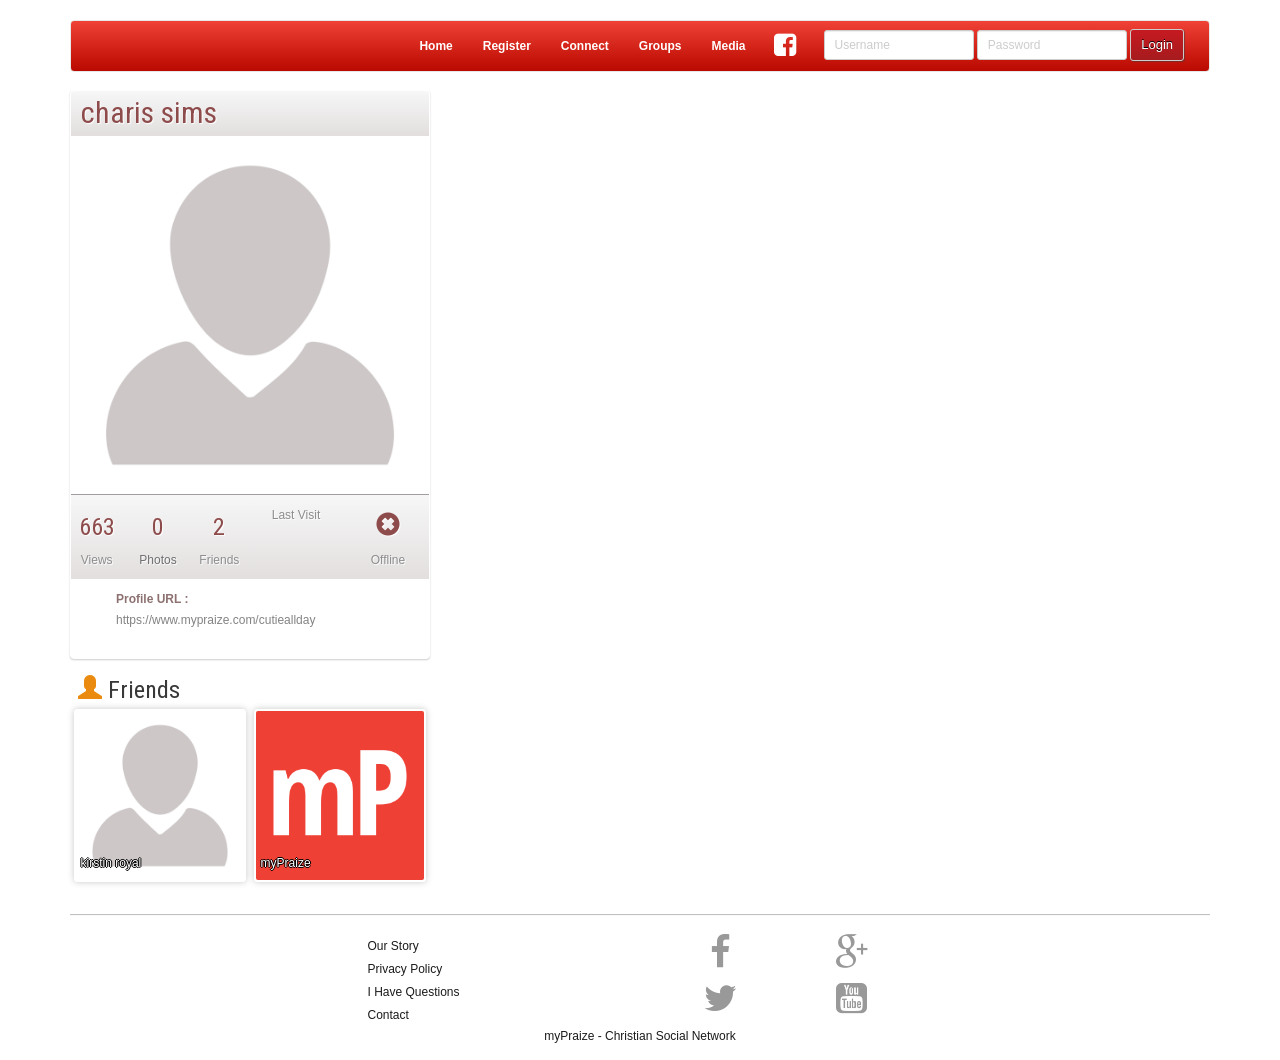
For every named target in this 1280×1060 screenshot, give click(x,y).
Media (728, 46)
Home (435, 46)
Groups (660, 46)
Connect (585, 46)
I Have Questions (414, 992)
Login (1157, 44)
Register (507, 46)
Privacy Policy (405, 969)
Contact (388, 1015)
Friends (129, 690)
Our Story (393, 946)
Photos (157, 560)
